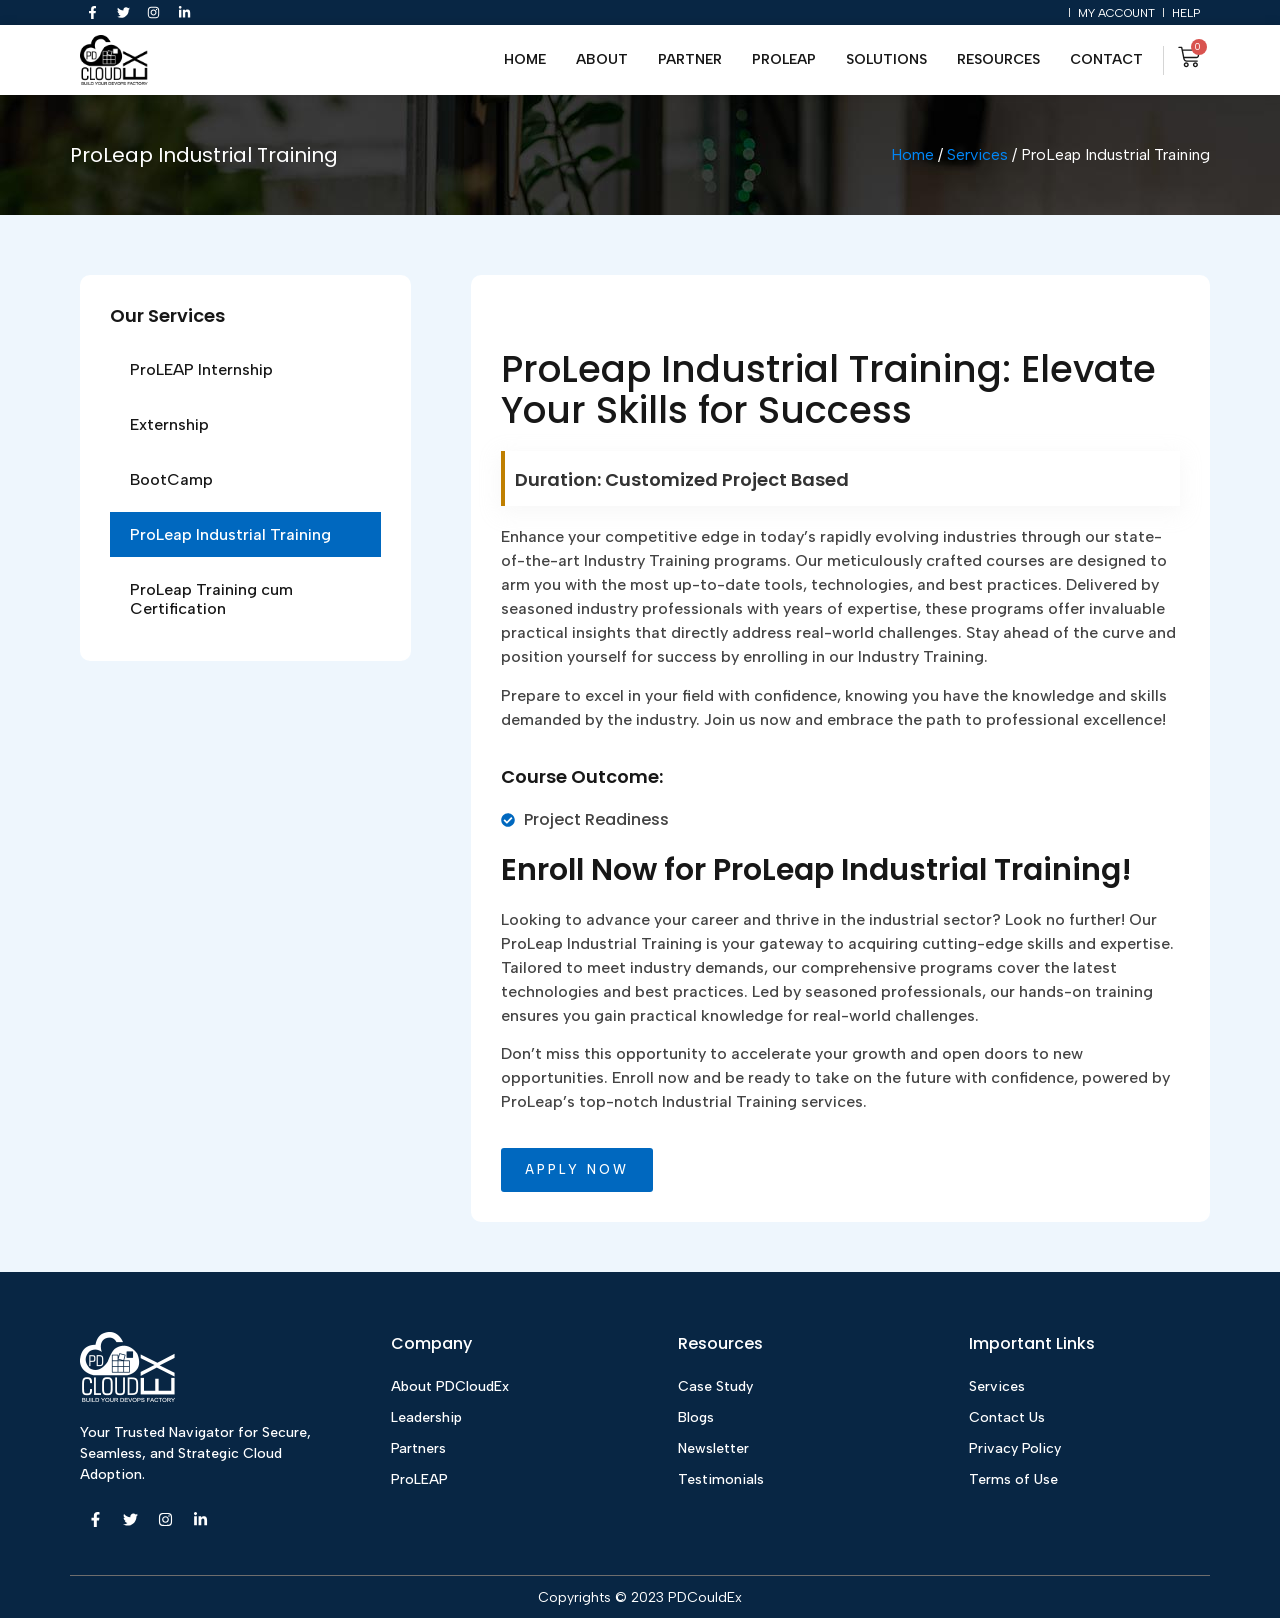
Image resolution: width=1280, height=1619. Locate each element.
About (602, 60)
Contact (1106, 60)
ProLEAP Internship (201, 369)
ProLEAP (784, 60)
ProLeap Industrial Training (230, 534)
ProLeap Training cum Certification (211, 599)
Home (525, 60)
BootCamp (171, 479)
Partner (690, 60)
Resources (998, 60)
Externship (169, 424)
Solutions (886, 60)
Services (977, 155)
